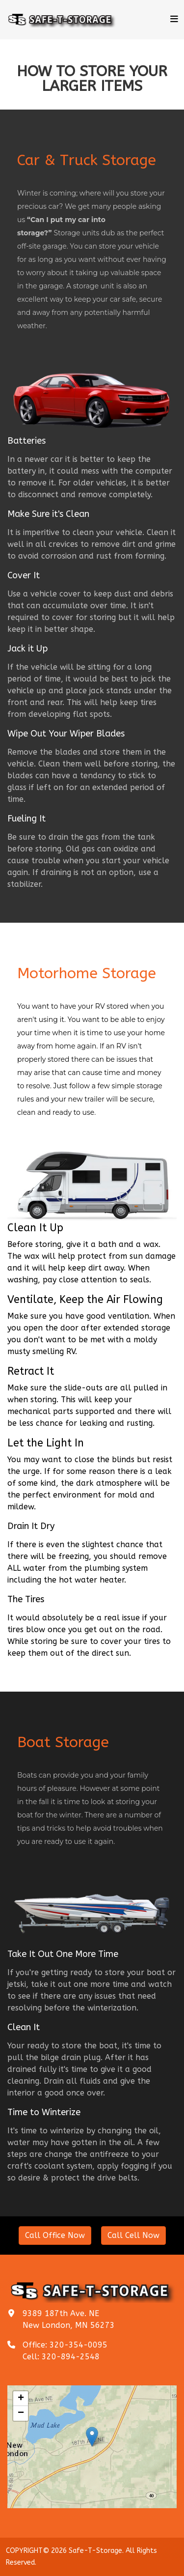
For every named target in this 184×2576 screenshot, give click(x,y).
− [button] (59, 2437)
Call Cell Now (133, 2235)
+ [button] (59, 2430)
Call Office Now (55, 2235)
